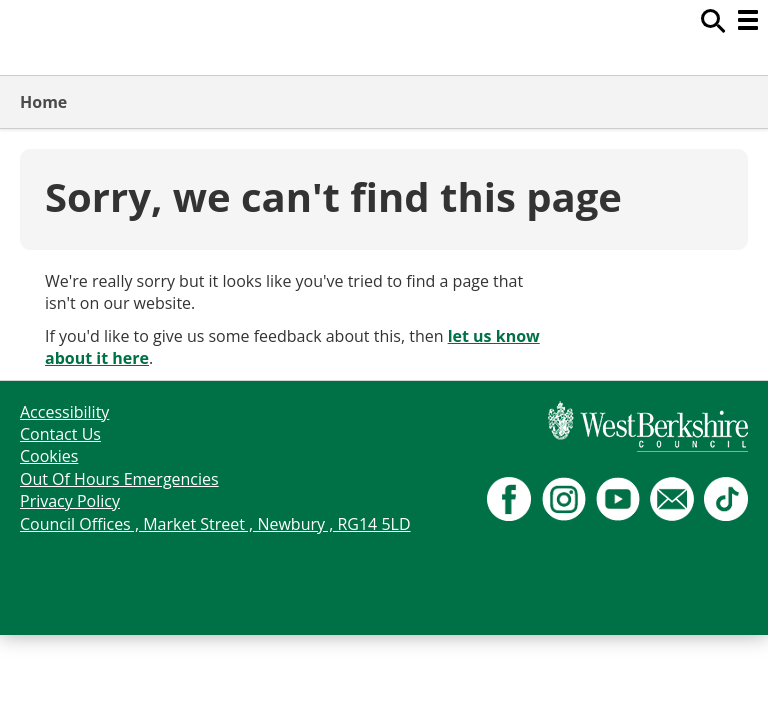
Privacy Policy (70, 501)
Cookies (49, 456)
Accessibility (64, 412)
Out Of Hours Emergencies (119, 479)
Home (43, 102)
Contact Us (60, 434)
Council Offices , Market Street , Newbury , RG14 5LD (215, 524)
